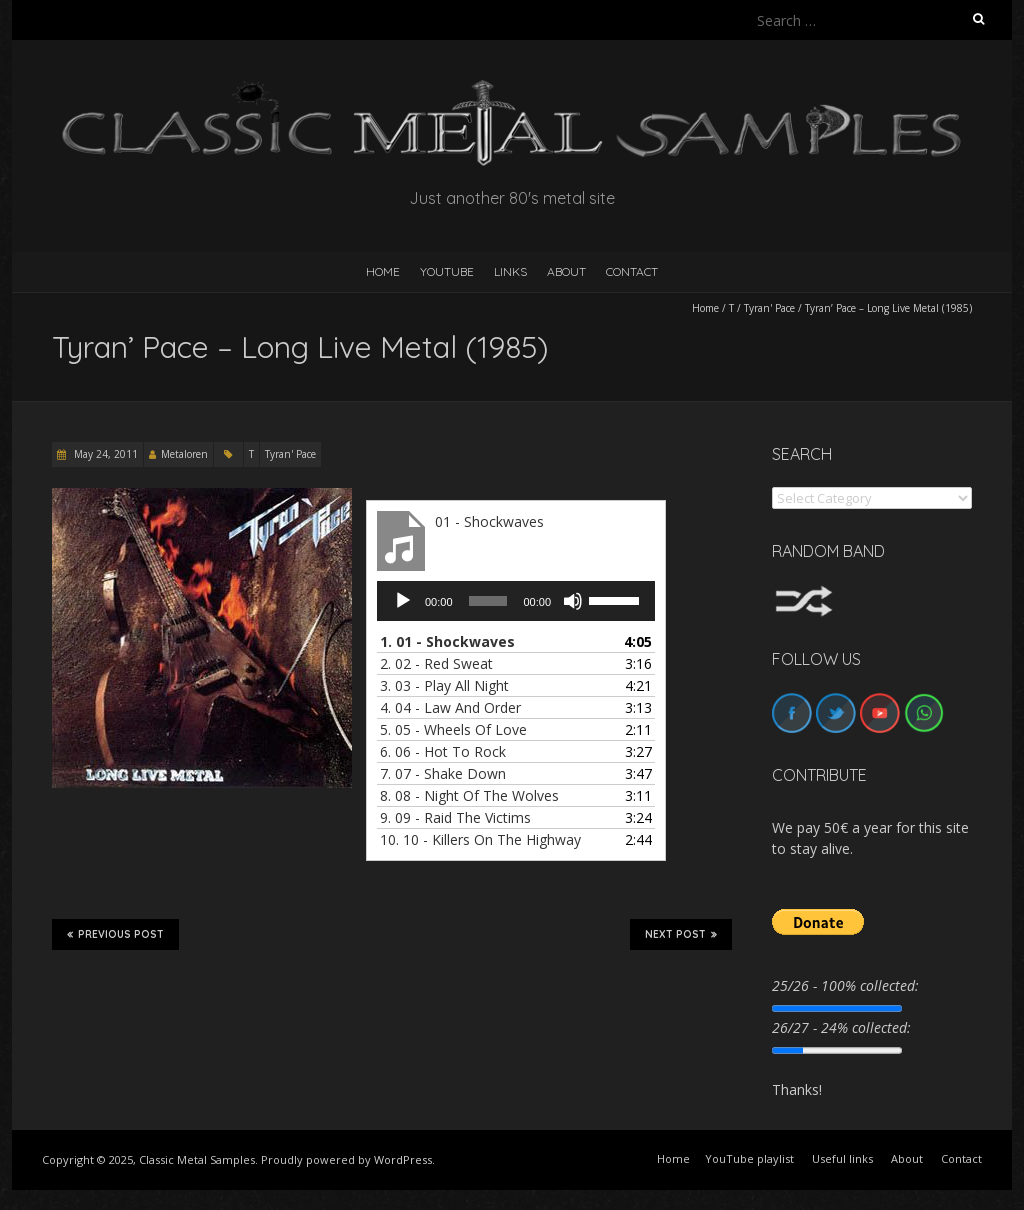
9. (455, 817)
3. (444, 685)
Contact (632, 271)
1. (447, 641)
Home (705, 308)
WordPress (403, 1159)
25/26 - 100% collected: (845, 985)
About (566, 271)
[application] (516, 601)
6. (443, 751)
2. (436, 663)
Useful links (842, 1158)
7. (443, 773)
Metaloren (184, 454)
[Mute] (573, 601)
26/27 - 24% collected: (841, 1027)
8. (469, 795)
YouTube (447, 271)
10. (480, 839)
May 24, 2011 (104, 454)
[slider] (488, 601)
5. (453, 729)
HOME (383, 271)
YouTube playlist (749, 1158)
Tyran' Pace (769, 308)
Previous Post (115, 934)
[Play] (403, 601)
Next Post (681, 934)
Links (510, 271)
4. (450, 707)
